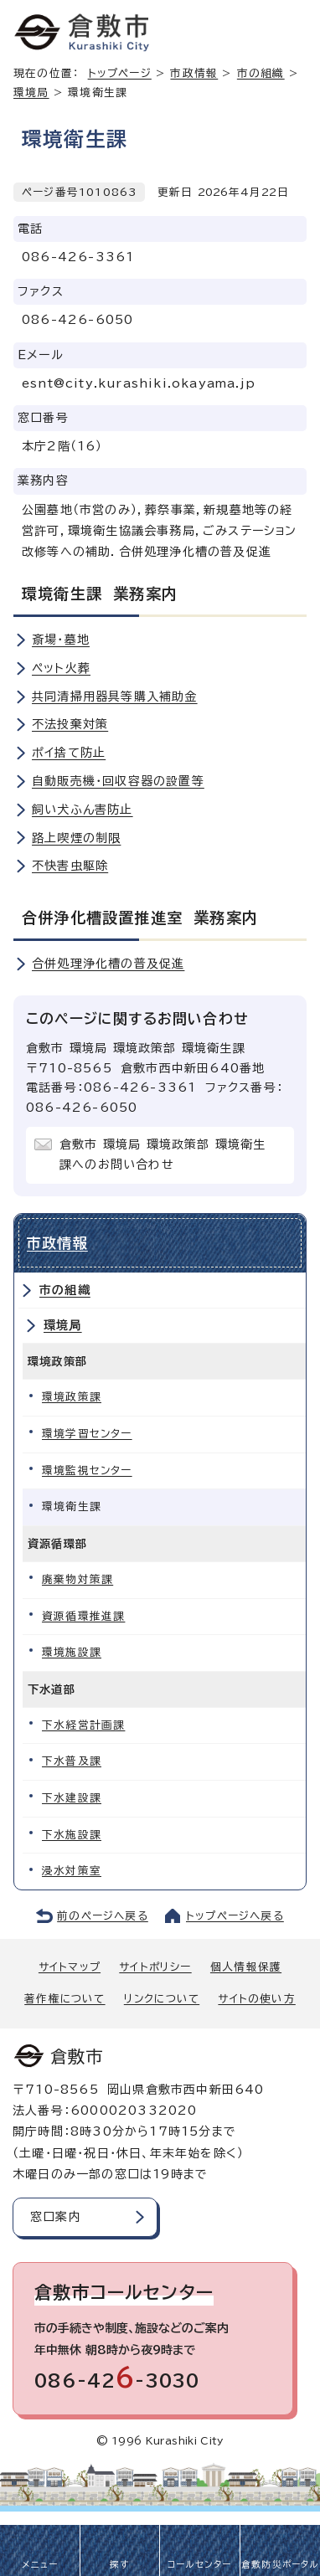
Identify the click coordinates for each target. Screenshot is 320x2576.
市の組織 (64, 1290)
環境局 (31, 92)
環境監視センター (87, 1470)
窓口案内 (55, 2217)
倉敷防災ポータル (280, 2564)
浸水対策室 (71, 1870)
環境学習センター (87, 1433)
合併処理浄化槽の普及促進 (108, 963)
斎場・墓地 (61, 639)
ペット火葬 (61, 668)
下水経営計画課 (83, 1725)
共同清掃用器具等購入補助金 (115, 696)
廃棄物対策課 (77, 1579)
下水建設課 (71, 1797)
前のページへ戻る (102, 1915)
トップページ (120, 73)
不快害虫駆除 (70, 866)
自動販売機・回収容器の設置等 (118, 781)
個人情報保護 (245, 1967)
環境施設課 (71, 1652)
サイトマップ (70, 1967)
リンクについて (161, 1998)
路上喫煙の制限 (76, 838)
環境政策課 (71, 1396)
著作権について (64, 1998)
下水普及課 (71, 1761)
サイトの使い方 (256, 1998)
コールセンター (199, 2564)
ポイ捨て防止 (69, 752)
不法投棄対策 (70, 724)
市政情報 (194, 73)
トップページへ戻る (235, 1915)
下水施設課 (71, 1834)
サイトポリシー (155, 1967)
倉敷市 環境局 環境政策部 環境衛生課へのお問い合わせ (162, 1154)
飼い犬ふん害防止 (82, 809)
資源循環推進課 (83, 1616)
